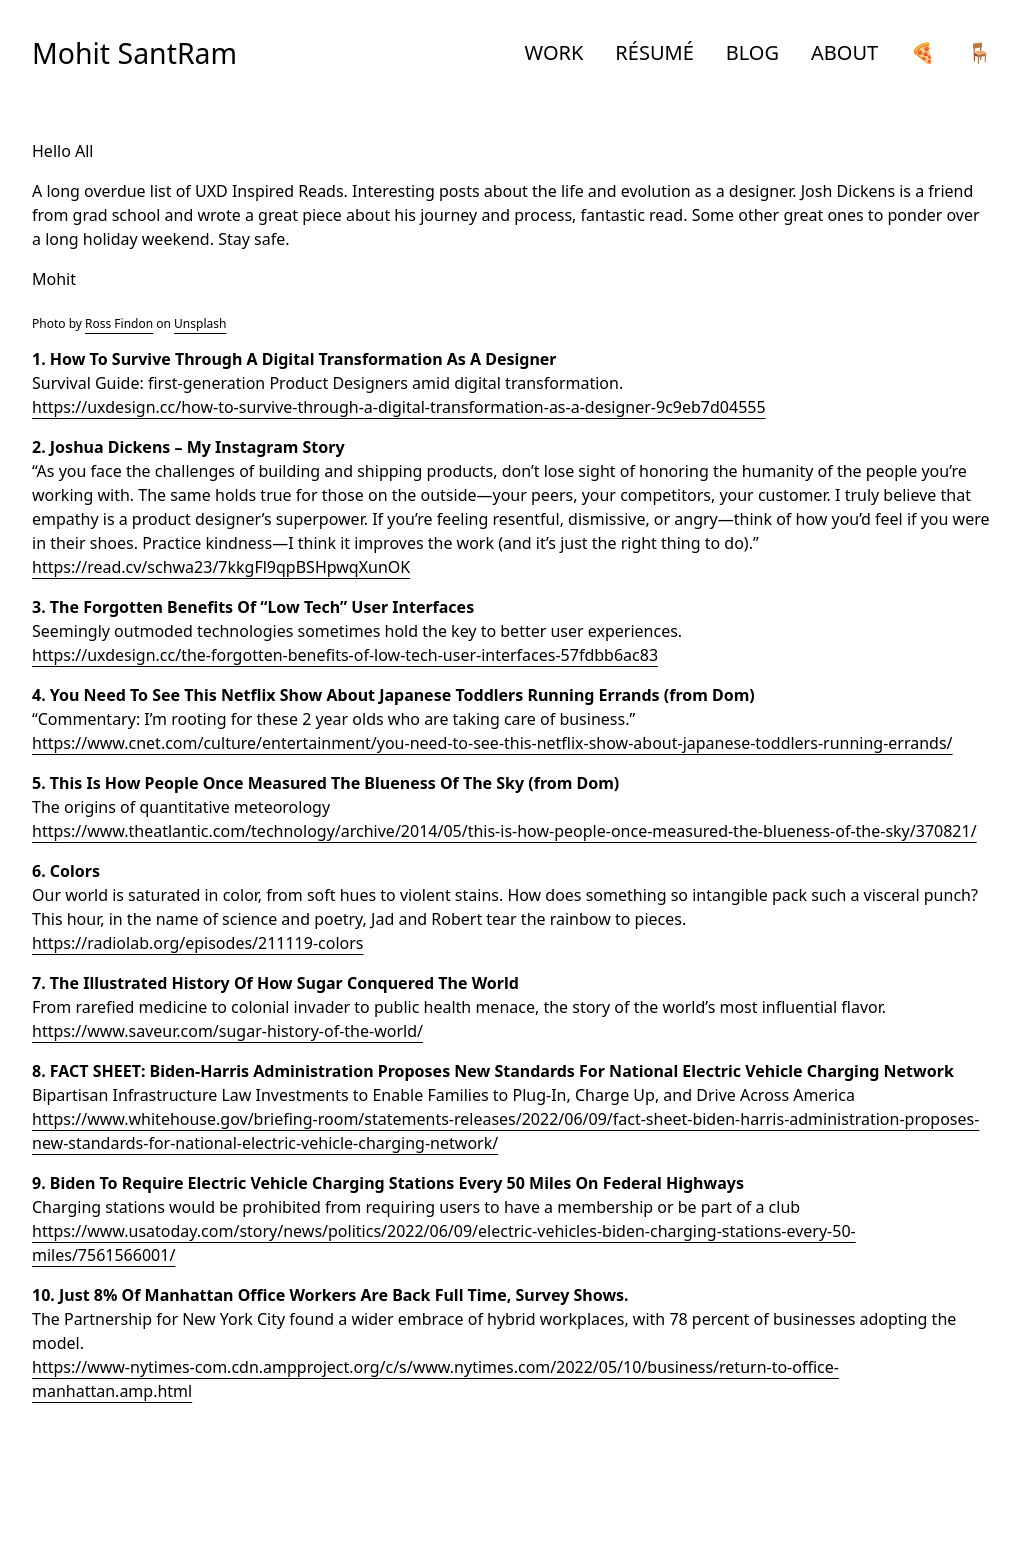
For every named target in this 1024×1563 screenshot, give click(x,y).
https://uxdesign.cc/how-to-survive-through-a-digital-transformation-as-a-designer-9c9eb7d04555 (399, 407)
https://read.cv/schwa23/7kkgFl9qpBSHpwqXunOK (221, 567)
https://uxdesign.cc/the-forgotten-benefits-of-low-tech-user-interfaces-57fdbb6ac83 (345, 655)
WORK (554, 52)
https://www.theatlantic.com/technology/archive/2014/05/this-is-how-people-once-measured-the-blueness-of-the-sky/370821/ (504, 831)
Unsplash (200, 323)
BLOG (752, 52)
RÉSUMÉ (654, 52)
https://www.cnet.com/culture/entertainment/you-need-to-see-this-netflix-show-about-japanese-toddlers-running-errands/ (492, 743)
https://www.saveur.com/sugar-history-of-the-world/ (227, 1031)
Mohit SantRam (134, 53)
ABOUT (844, 52)
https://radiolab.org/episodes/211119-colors (198, 943)
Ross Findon (119, 323)
